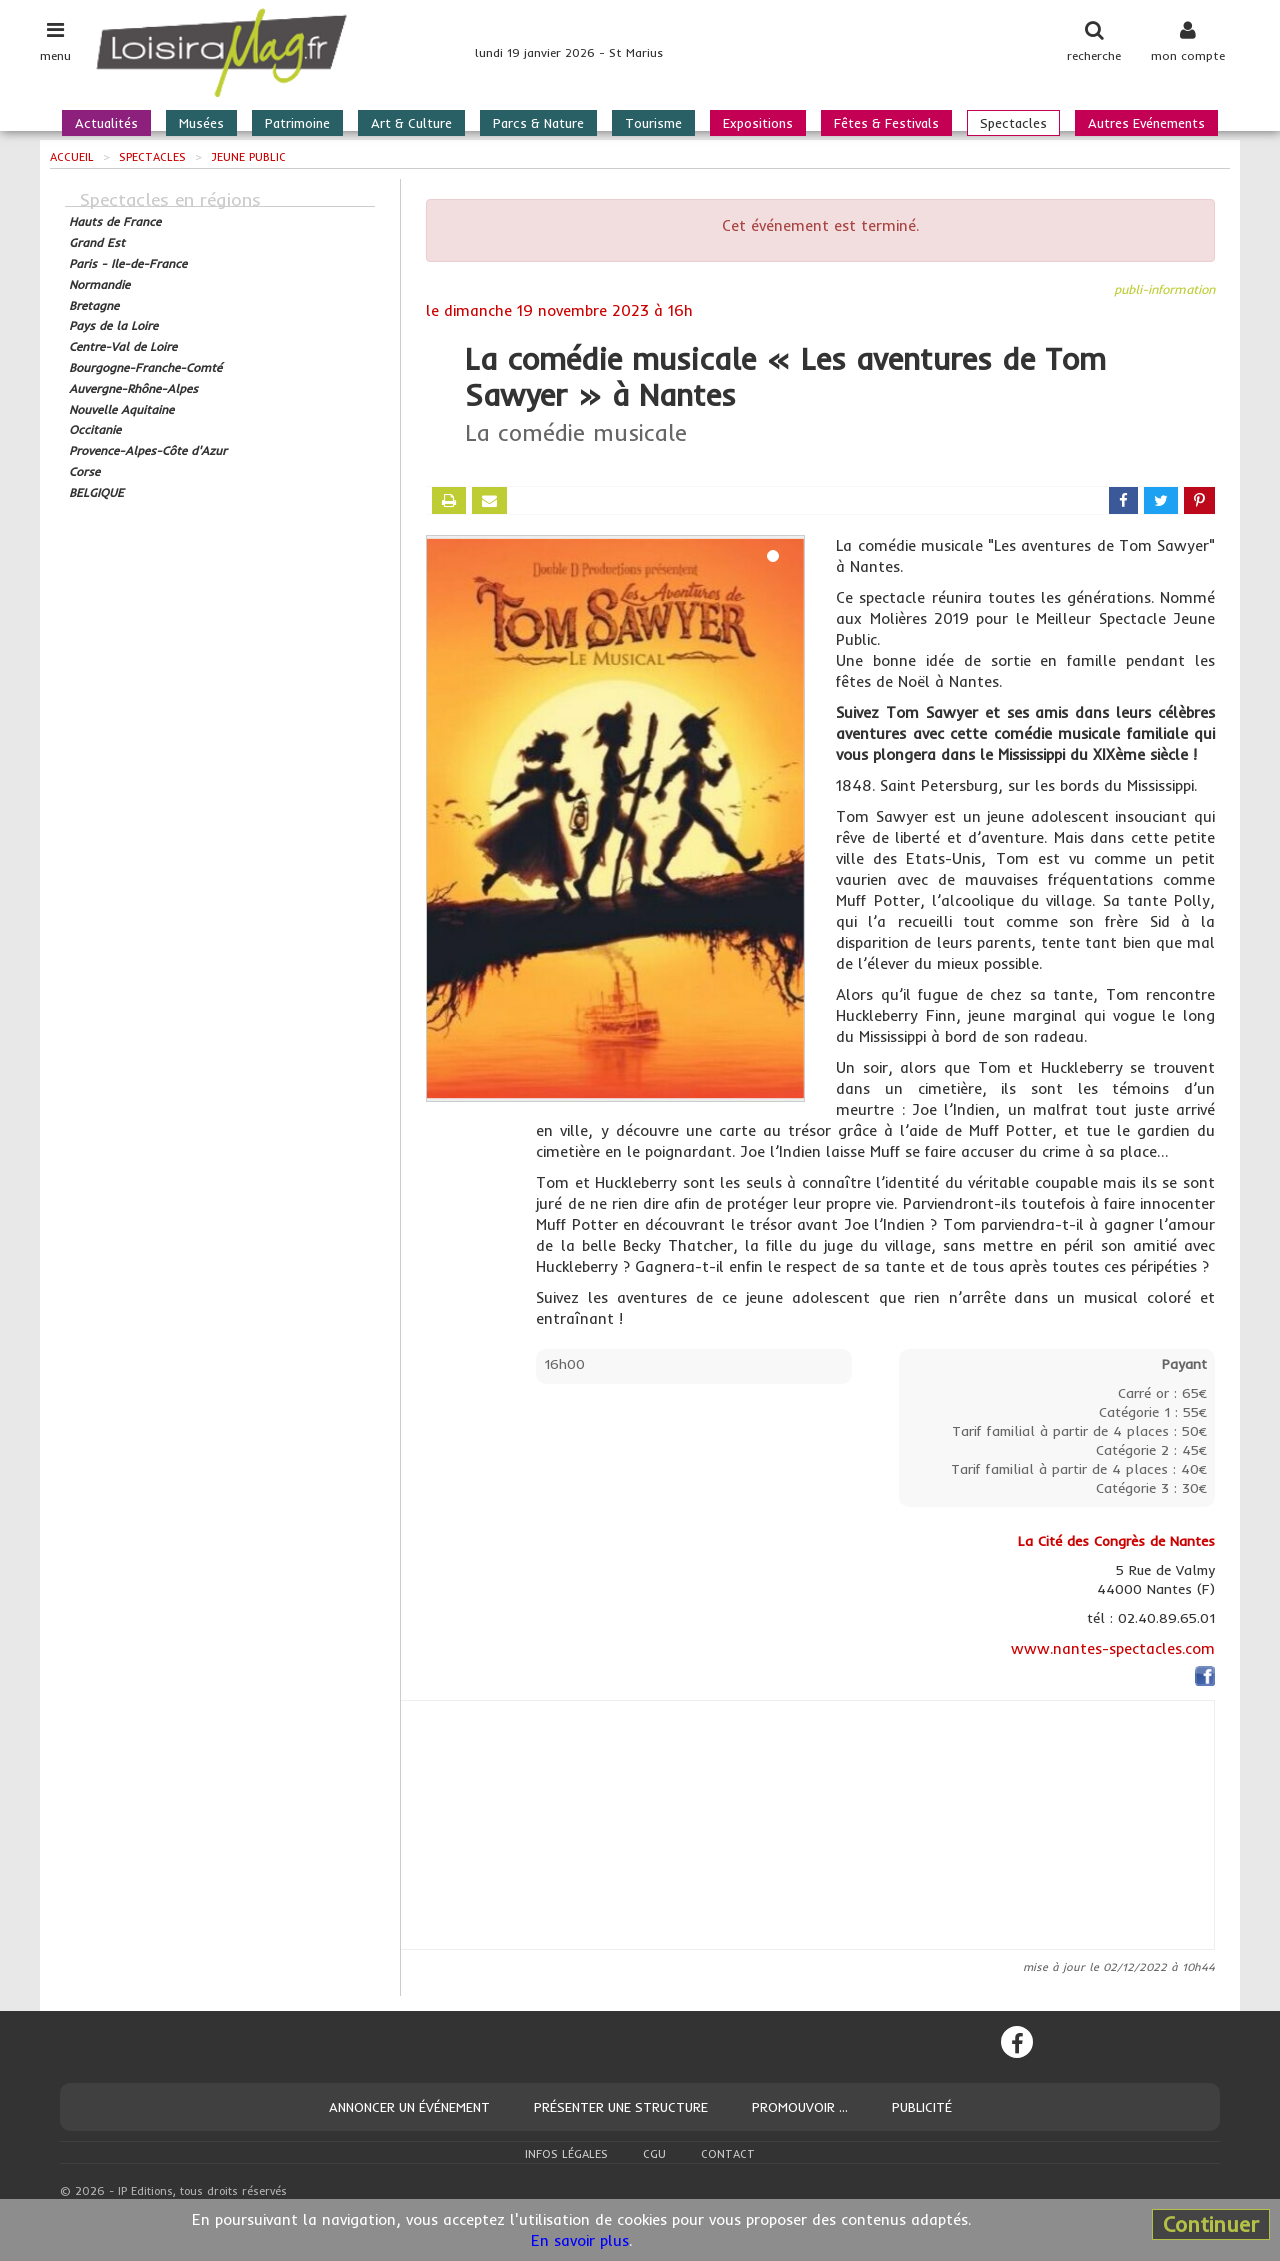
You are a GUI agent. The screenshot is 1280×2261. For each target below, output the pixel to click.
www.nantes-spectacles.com (1113, 1648)
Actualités (106, 123)
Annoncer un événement (409, 2107)
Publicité (922, 2107)
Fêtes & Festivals (886, 123)
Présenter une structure (621, 2107)
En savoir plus (580, 2240)
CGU (654, 2154)
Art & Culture (411, 123)
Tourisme (653, 123)
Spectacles (1013, 123)
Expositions (758, 123)
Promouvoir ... (800, 2107)
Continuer (1211, 2224)
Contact (728, 2154)
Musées (201, 123)
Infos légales (566, 2154)
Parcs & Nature (538, 123)
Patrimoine (297, 123)
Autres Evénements (1146, 123)
